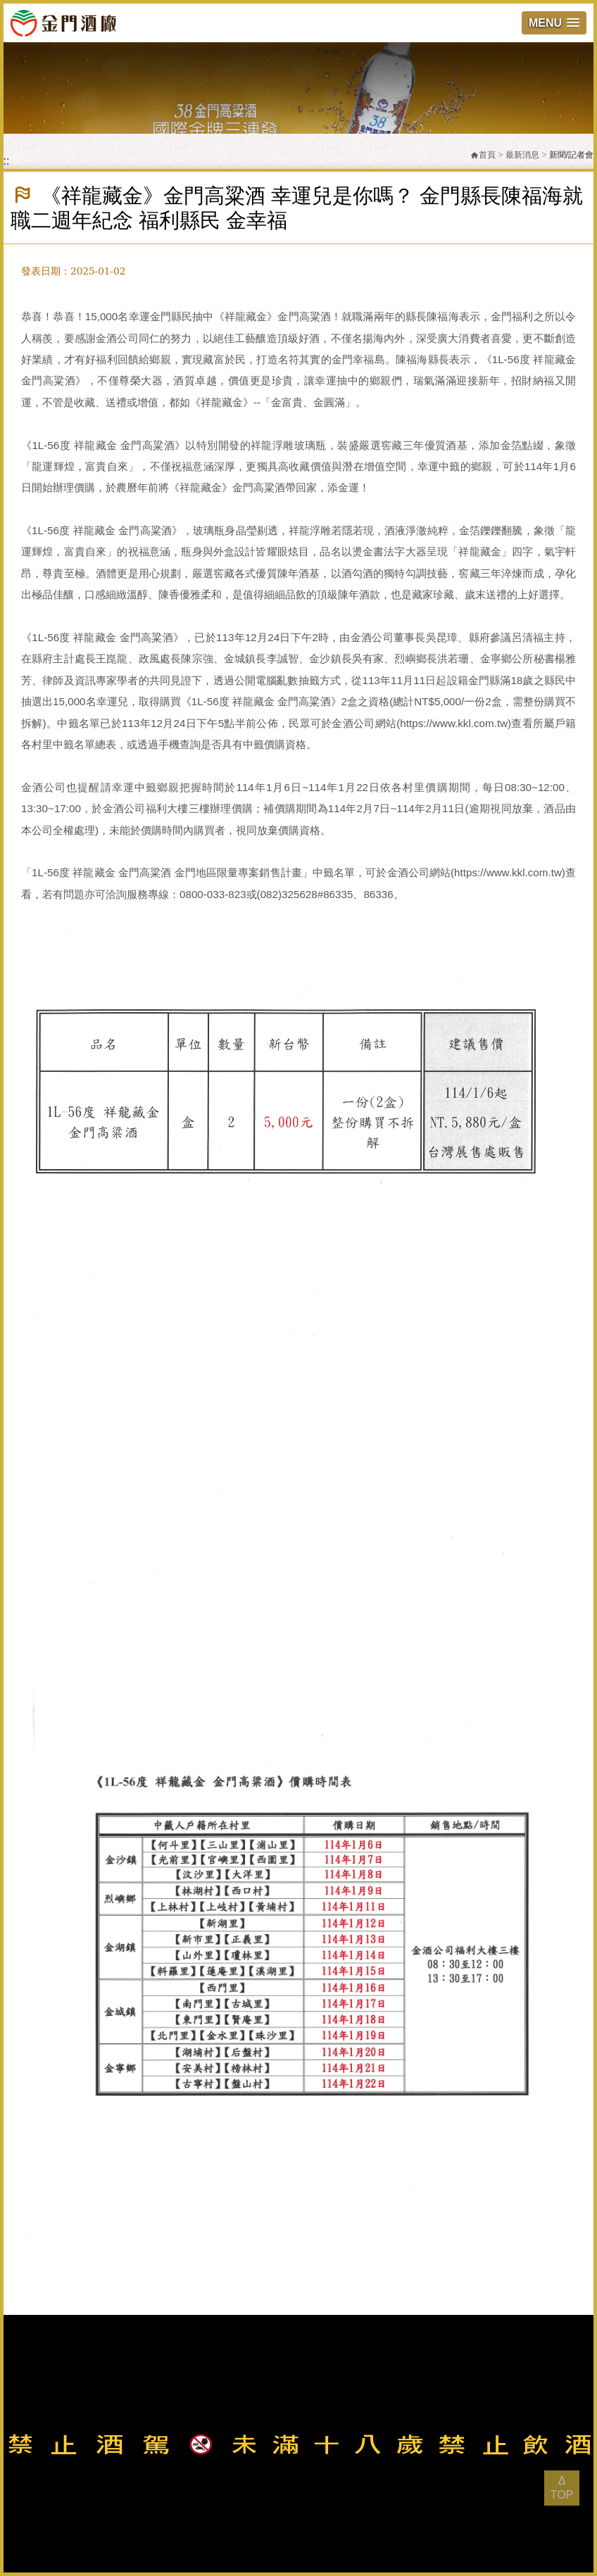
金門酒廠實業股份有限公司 (63, 23)
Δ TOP (562, 2488)
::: (4, 161)
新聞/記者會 (571, 155)
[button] (554, 22)
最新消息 (522, 155)
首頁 (483, 155)
